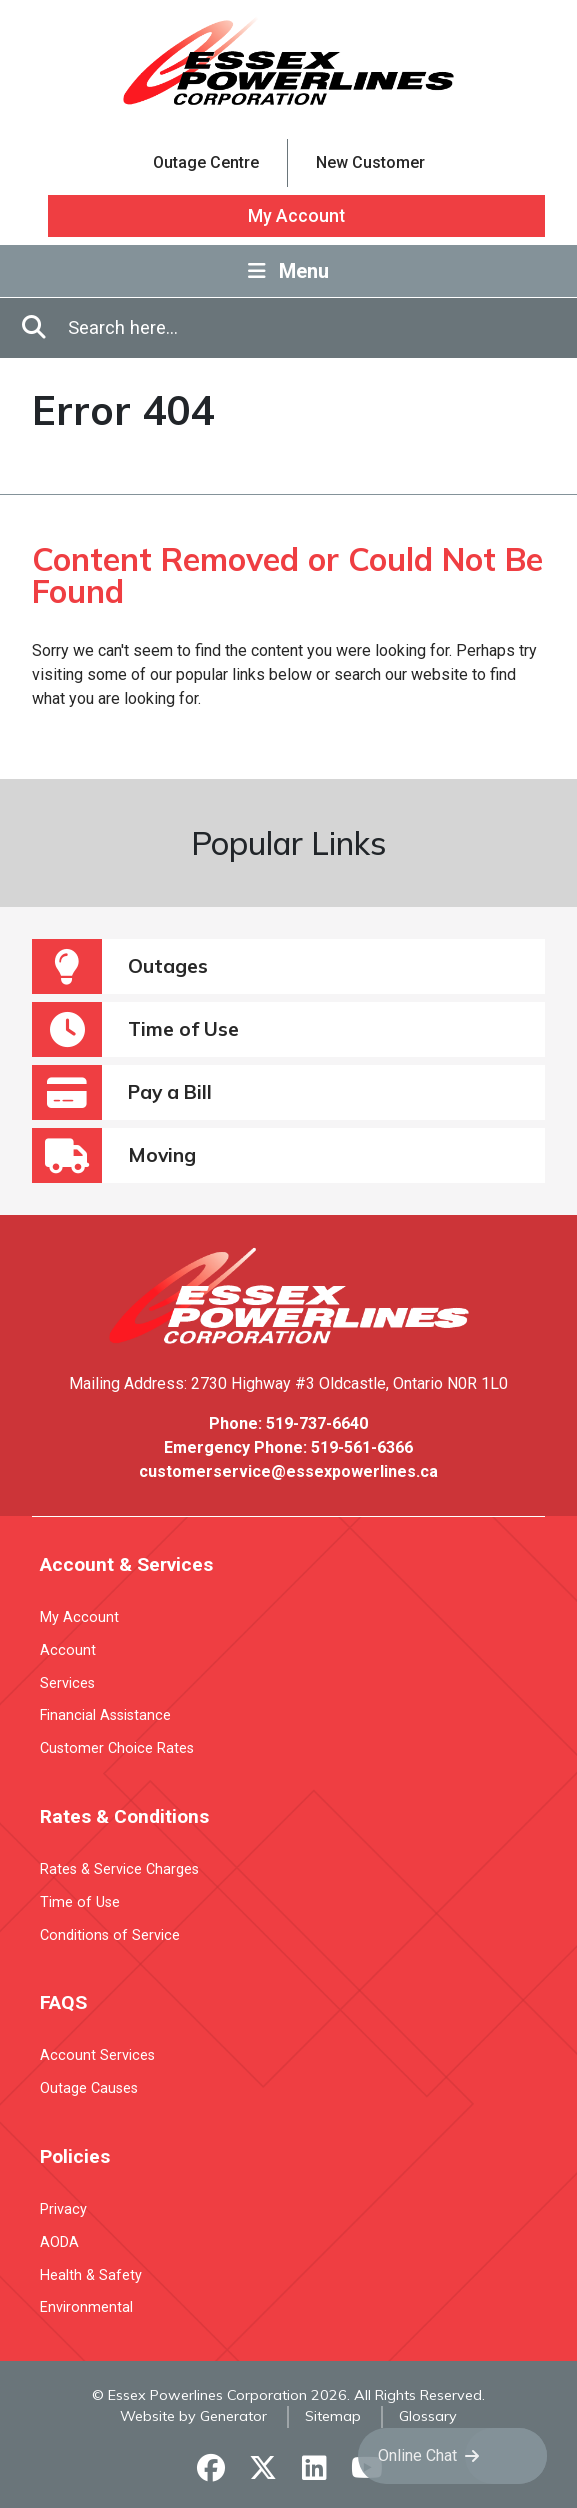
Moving (114, 1155)
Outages (120, 966)
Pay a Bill (122, 1092)
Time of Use (135, 1029)
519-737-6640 (317, 1423)
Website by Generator (193, 2416)
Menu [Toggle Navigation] (288, 271)
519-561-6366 (362, 1447)
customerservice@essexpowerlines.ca (288, 1471)
